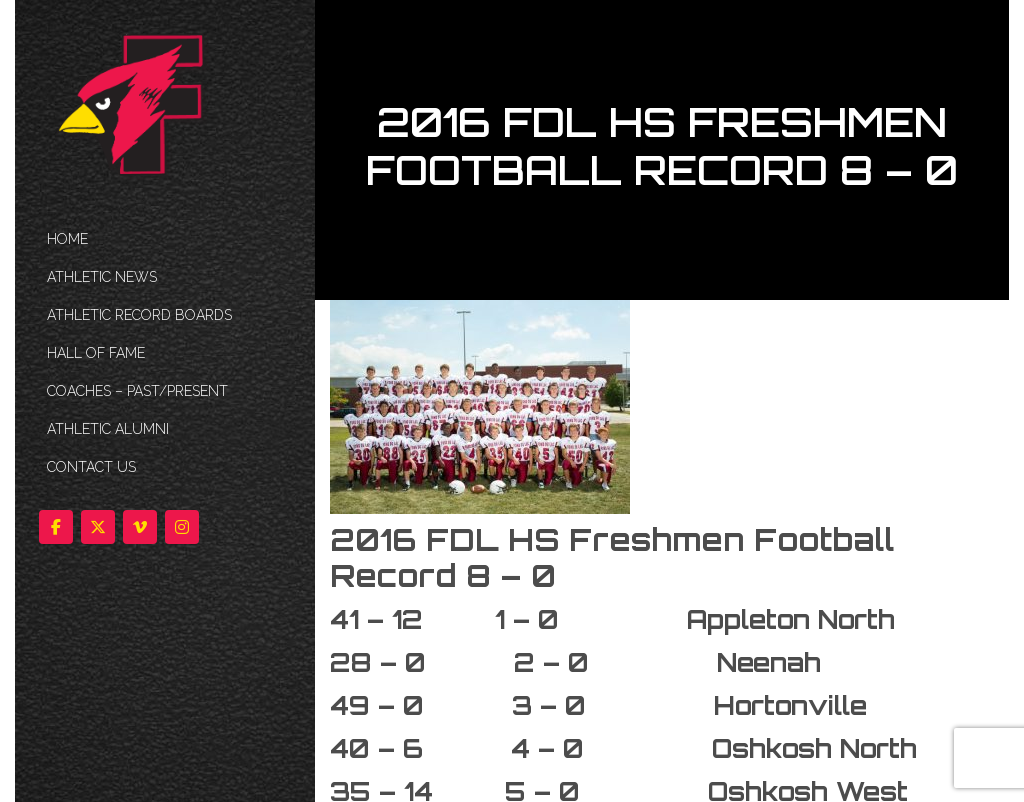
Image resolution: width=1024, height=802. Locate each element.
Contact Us (91, 467)
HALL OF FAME (96, 353)
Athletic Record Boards (139, 315)
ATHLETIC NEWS (102, 277)
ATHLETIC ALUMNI (108, 429)
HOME (67, 239)
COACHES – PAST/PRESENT (137, 391)
